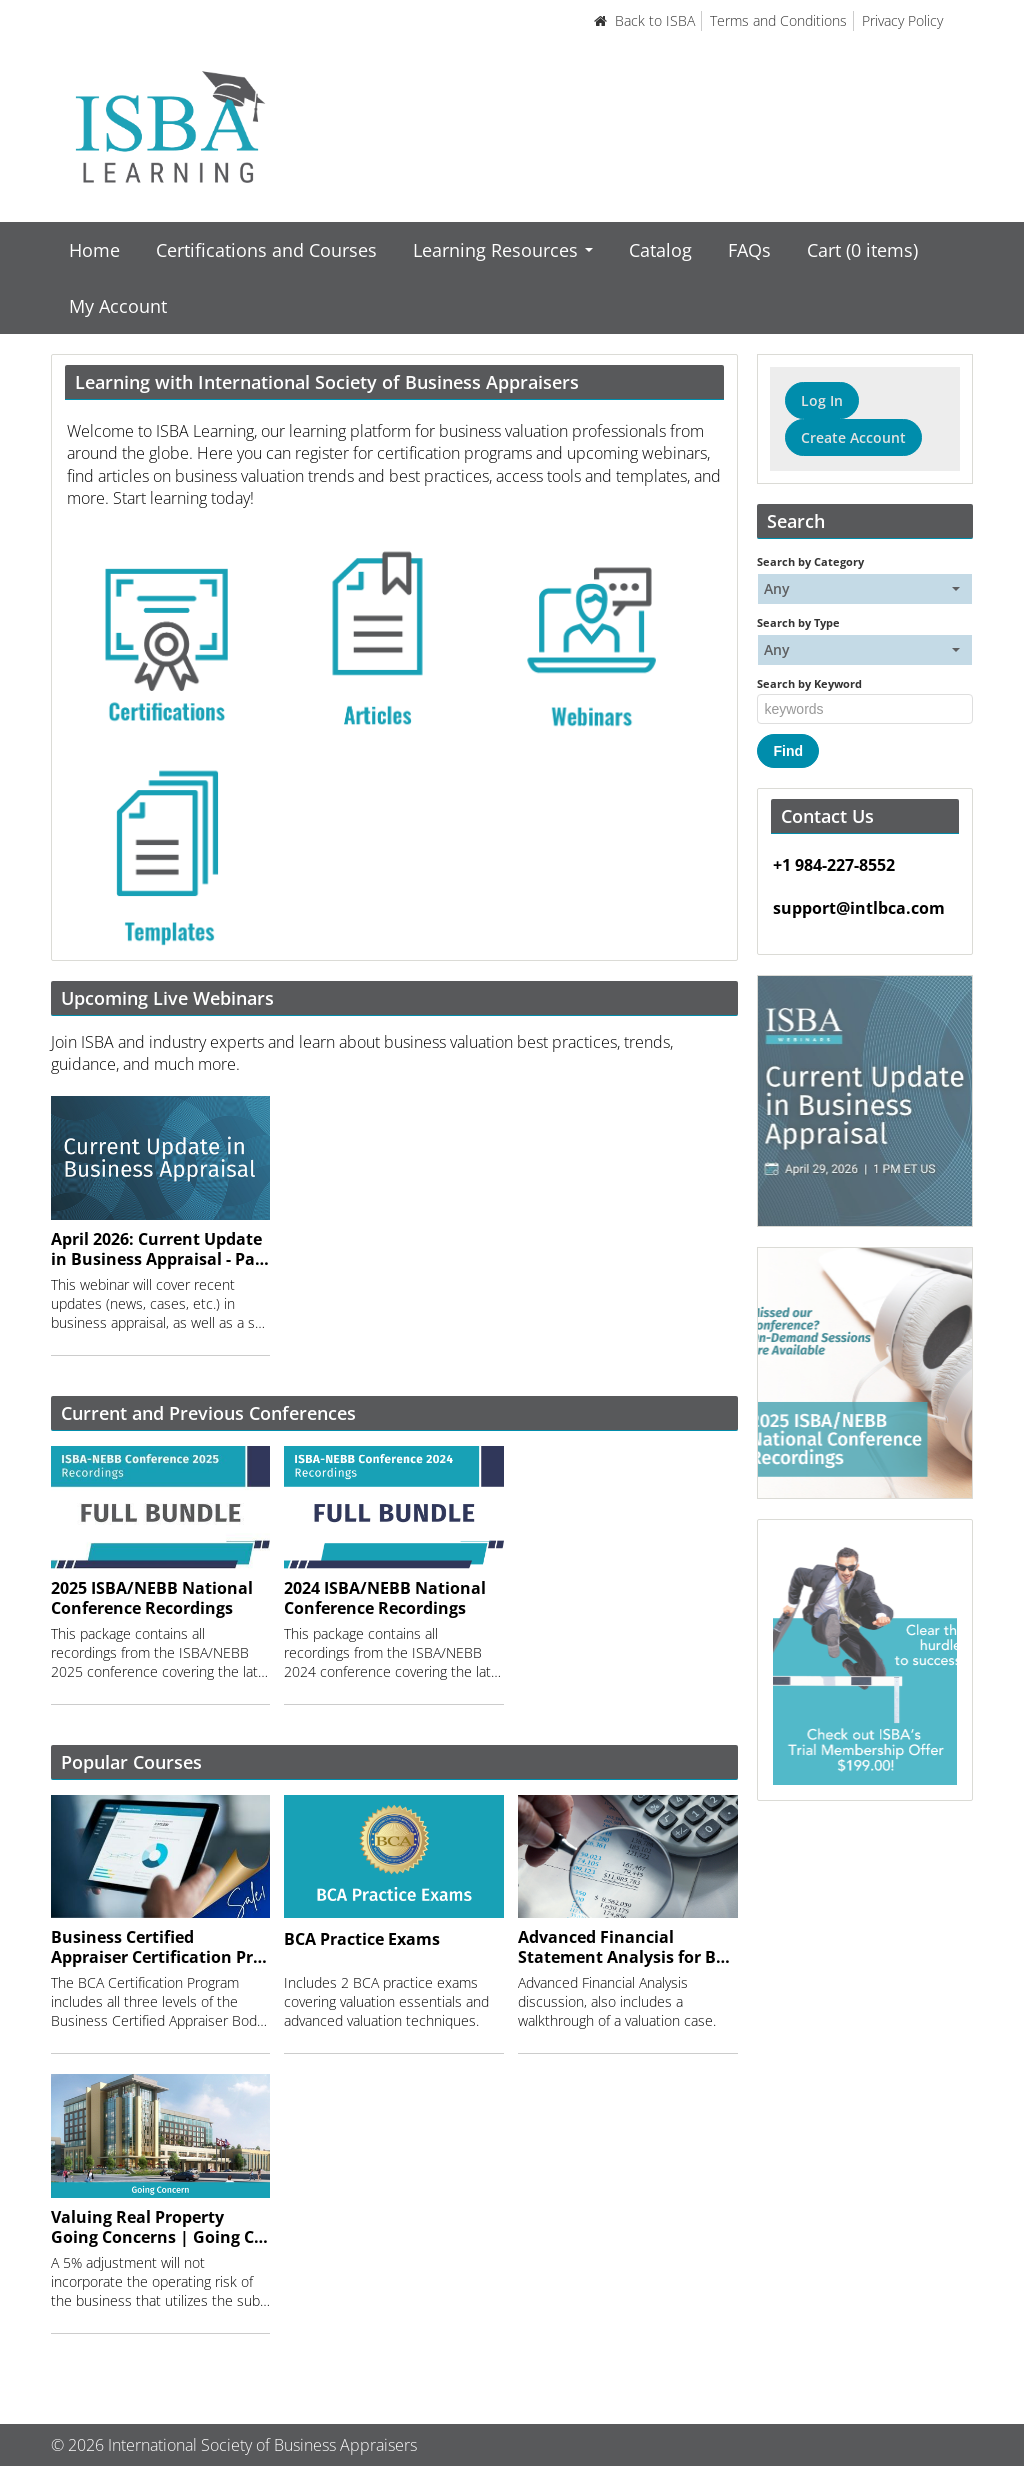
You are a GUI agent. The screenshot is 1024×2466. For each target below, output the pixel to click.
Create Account (853, 437)
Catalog (660, 250)
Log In (822, 400)
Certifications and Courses (266, 250)
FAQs (749, 250)
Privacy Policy (902, 20)
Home (94, 250)
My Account (118, 306)
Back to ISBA (644, 20)
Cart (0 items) (862, 250)
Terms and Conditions (778, 20)
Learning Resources (503, 250)
